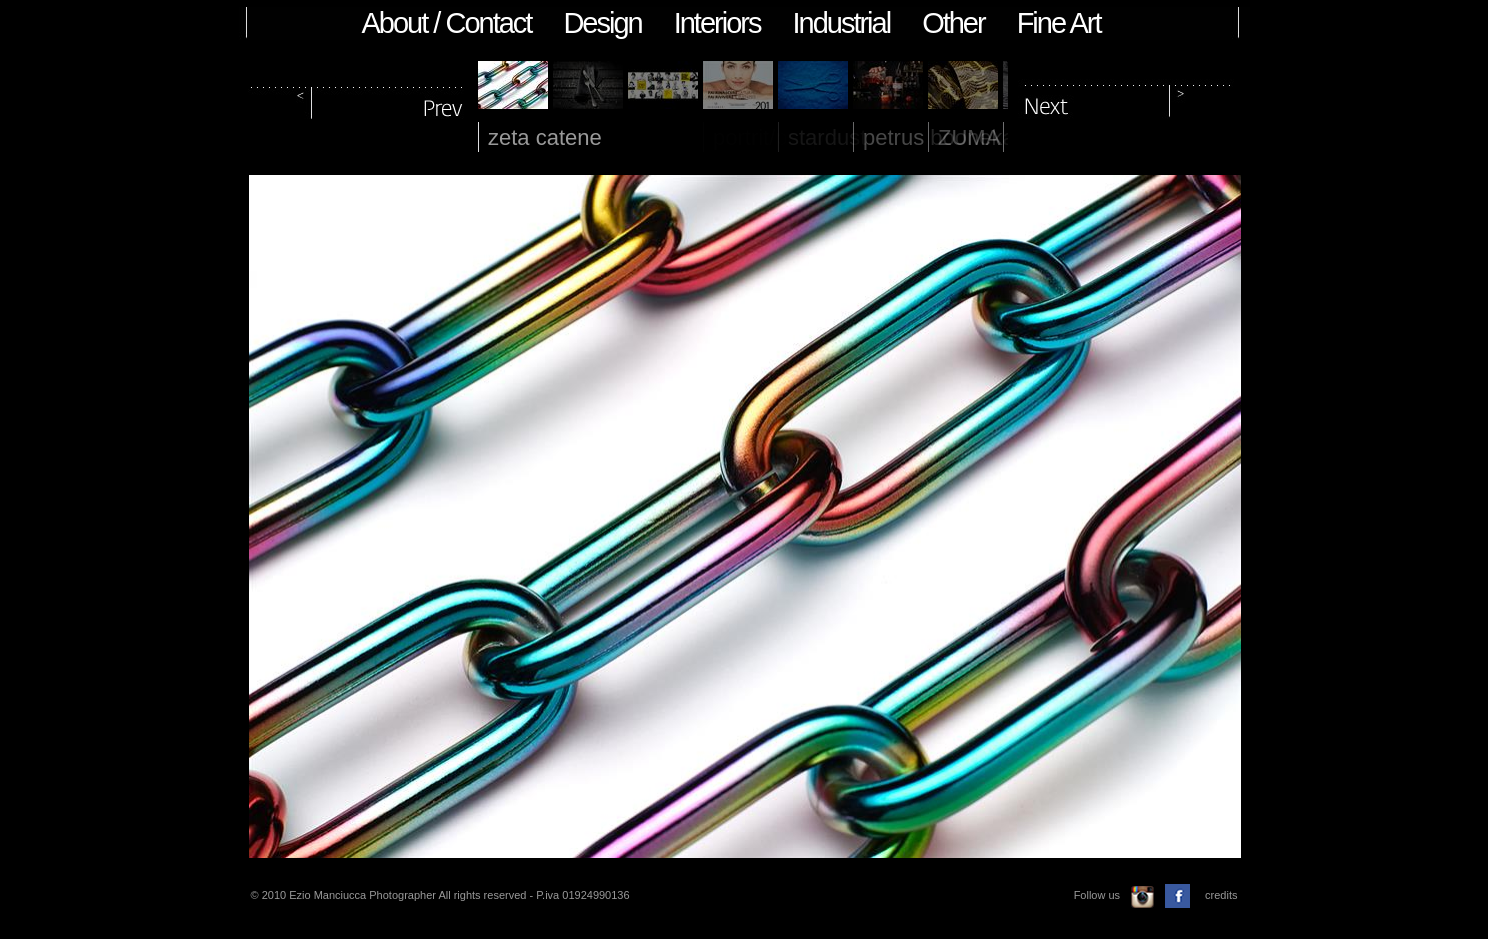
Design (602, 23)
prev (358, 98)
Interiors (717, 23)
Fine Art (1059, 23)
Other (953, 23)
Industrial (841, 23)
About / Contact (447, 23)
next (1128, 98)
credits (1221, 895)
